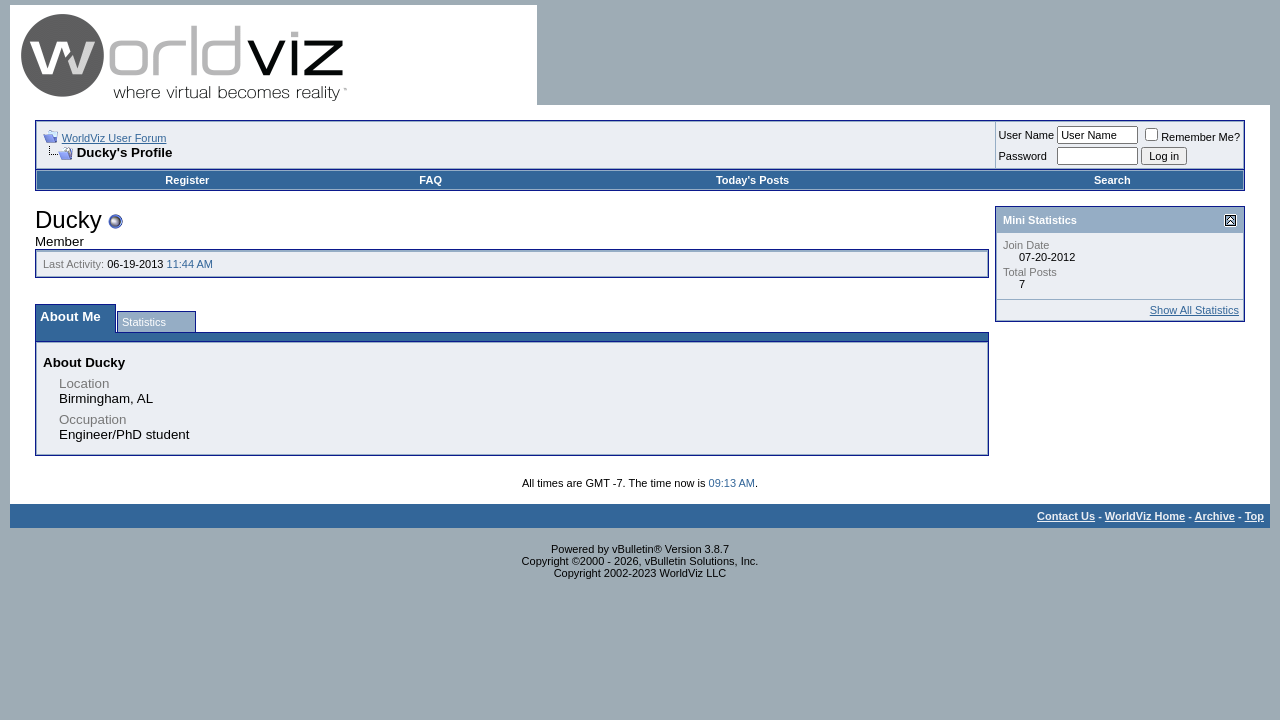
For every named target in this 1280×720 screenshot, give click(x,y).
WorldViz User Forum (114, 138)
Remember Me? (1192, 137)
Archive (1215, 516)
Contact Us (1066, 516)
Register (187, 180)
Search (1112, 180)
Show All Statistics (1194, 310)
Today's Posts (752, 180)
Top (1254, 516)
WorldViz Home (1145, 516)
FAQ (430, 180)
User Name (1027, 135)
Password (1023, 156)
